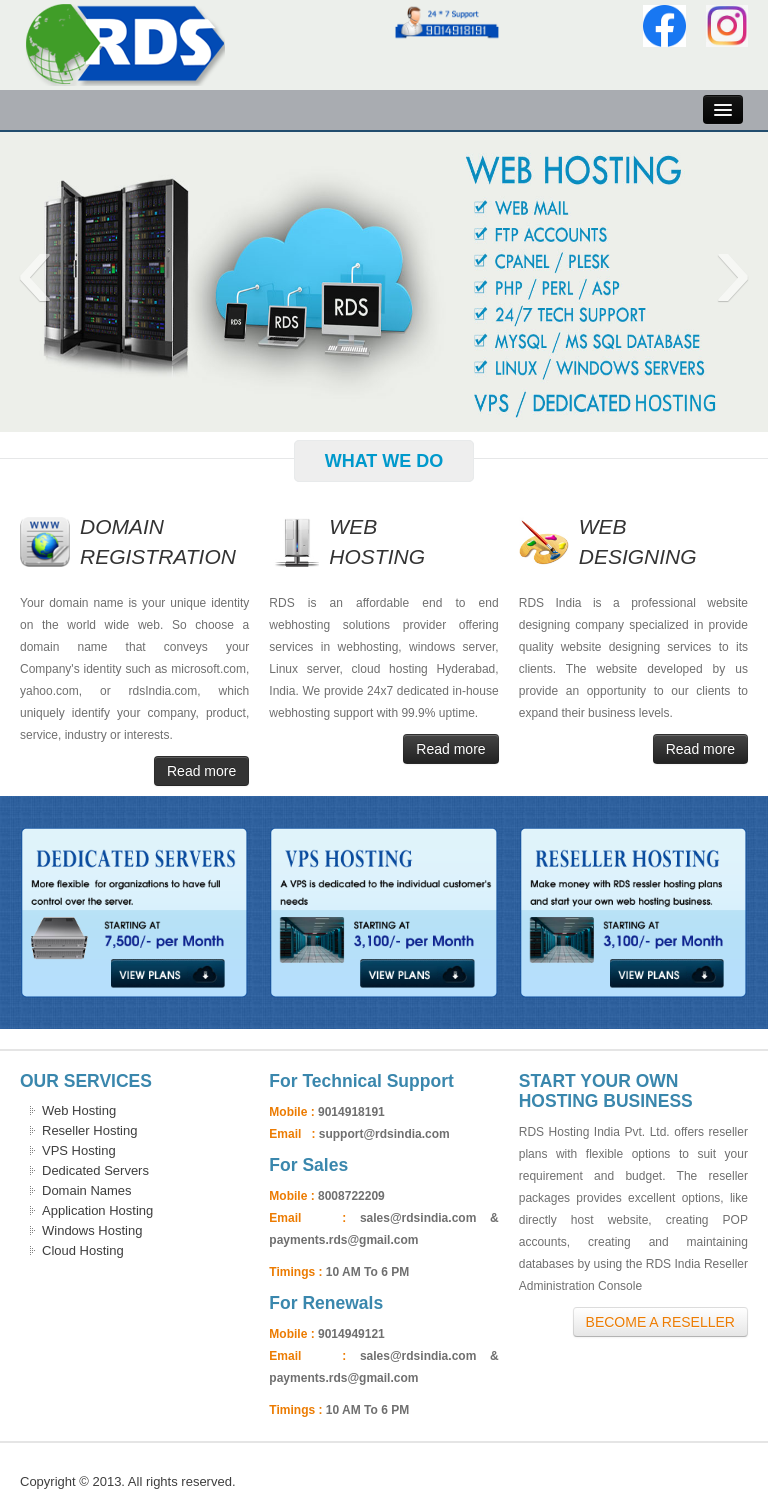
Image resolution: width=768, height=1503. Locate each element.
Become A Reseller (660, 1322)
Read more (201, 771)
